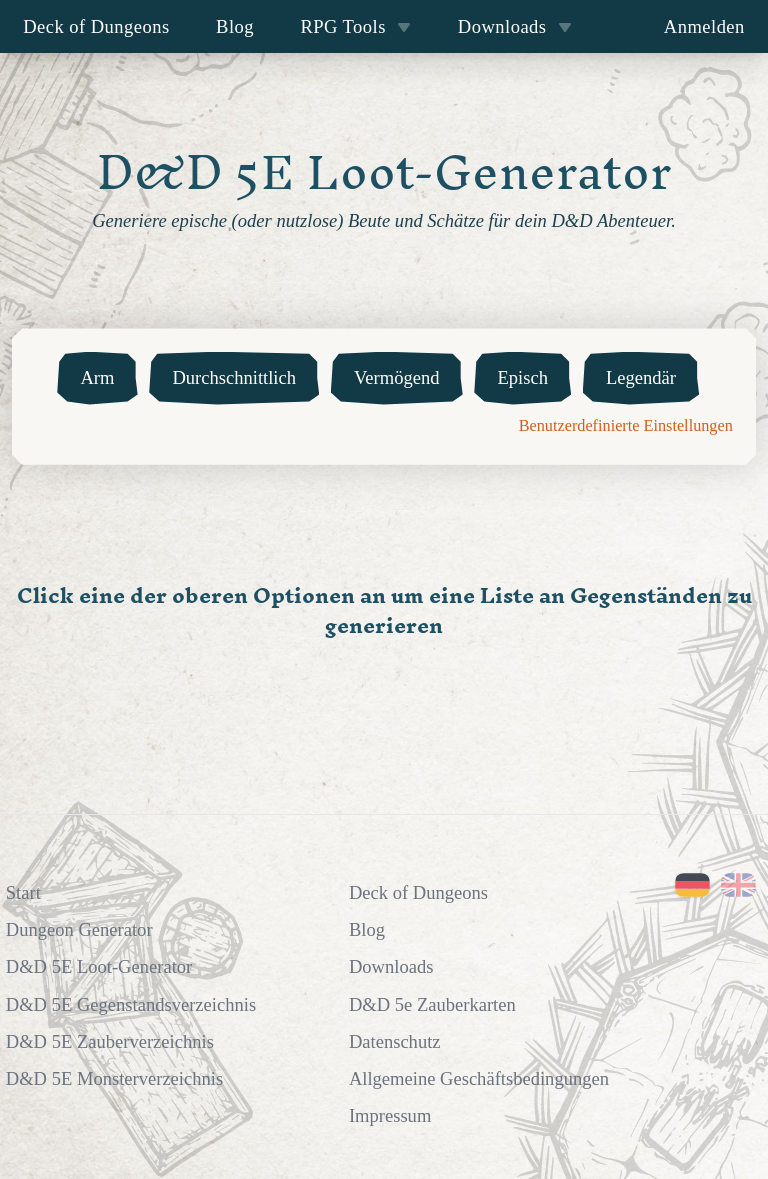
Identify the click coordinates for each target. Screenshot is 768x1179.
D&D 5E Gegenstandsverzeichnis (131, 1004)
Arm (97, 377)
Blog (235, 26)
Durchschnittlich (234, 377)
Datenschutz (395, 1041)
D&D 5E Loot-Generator (99, 966)
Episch (522, 377)
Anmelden (704, 26)
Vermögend (397, 377)
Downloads (515, 26)
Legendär (641, 377)
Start (23, 892)
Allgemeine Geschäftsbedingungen (479, 1078)
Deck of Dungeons (96, 26)
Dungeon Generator (79, 929)
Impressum (390, 1115)
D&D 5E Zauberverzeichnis (110, 1041)
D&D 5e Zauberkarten (432, 1004)
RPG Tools (355, 26)
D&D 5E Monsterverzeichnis (114, 1078)
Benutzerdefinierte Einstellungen (626, 426)
